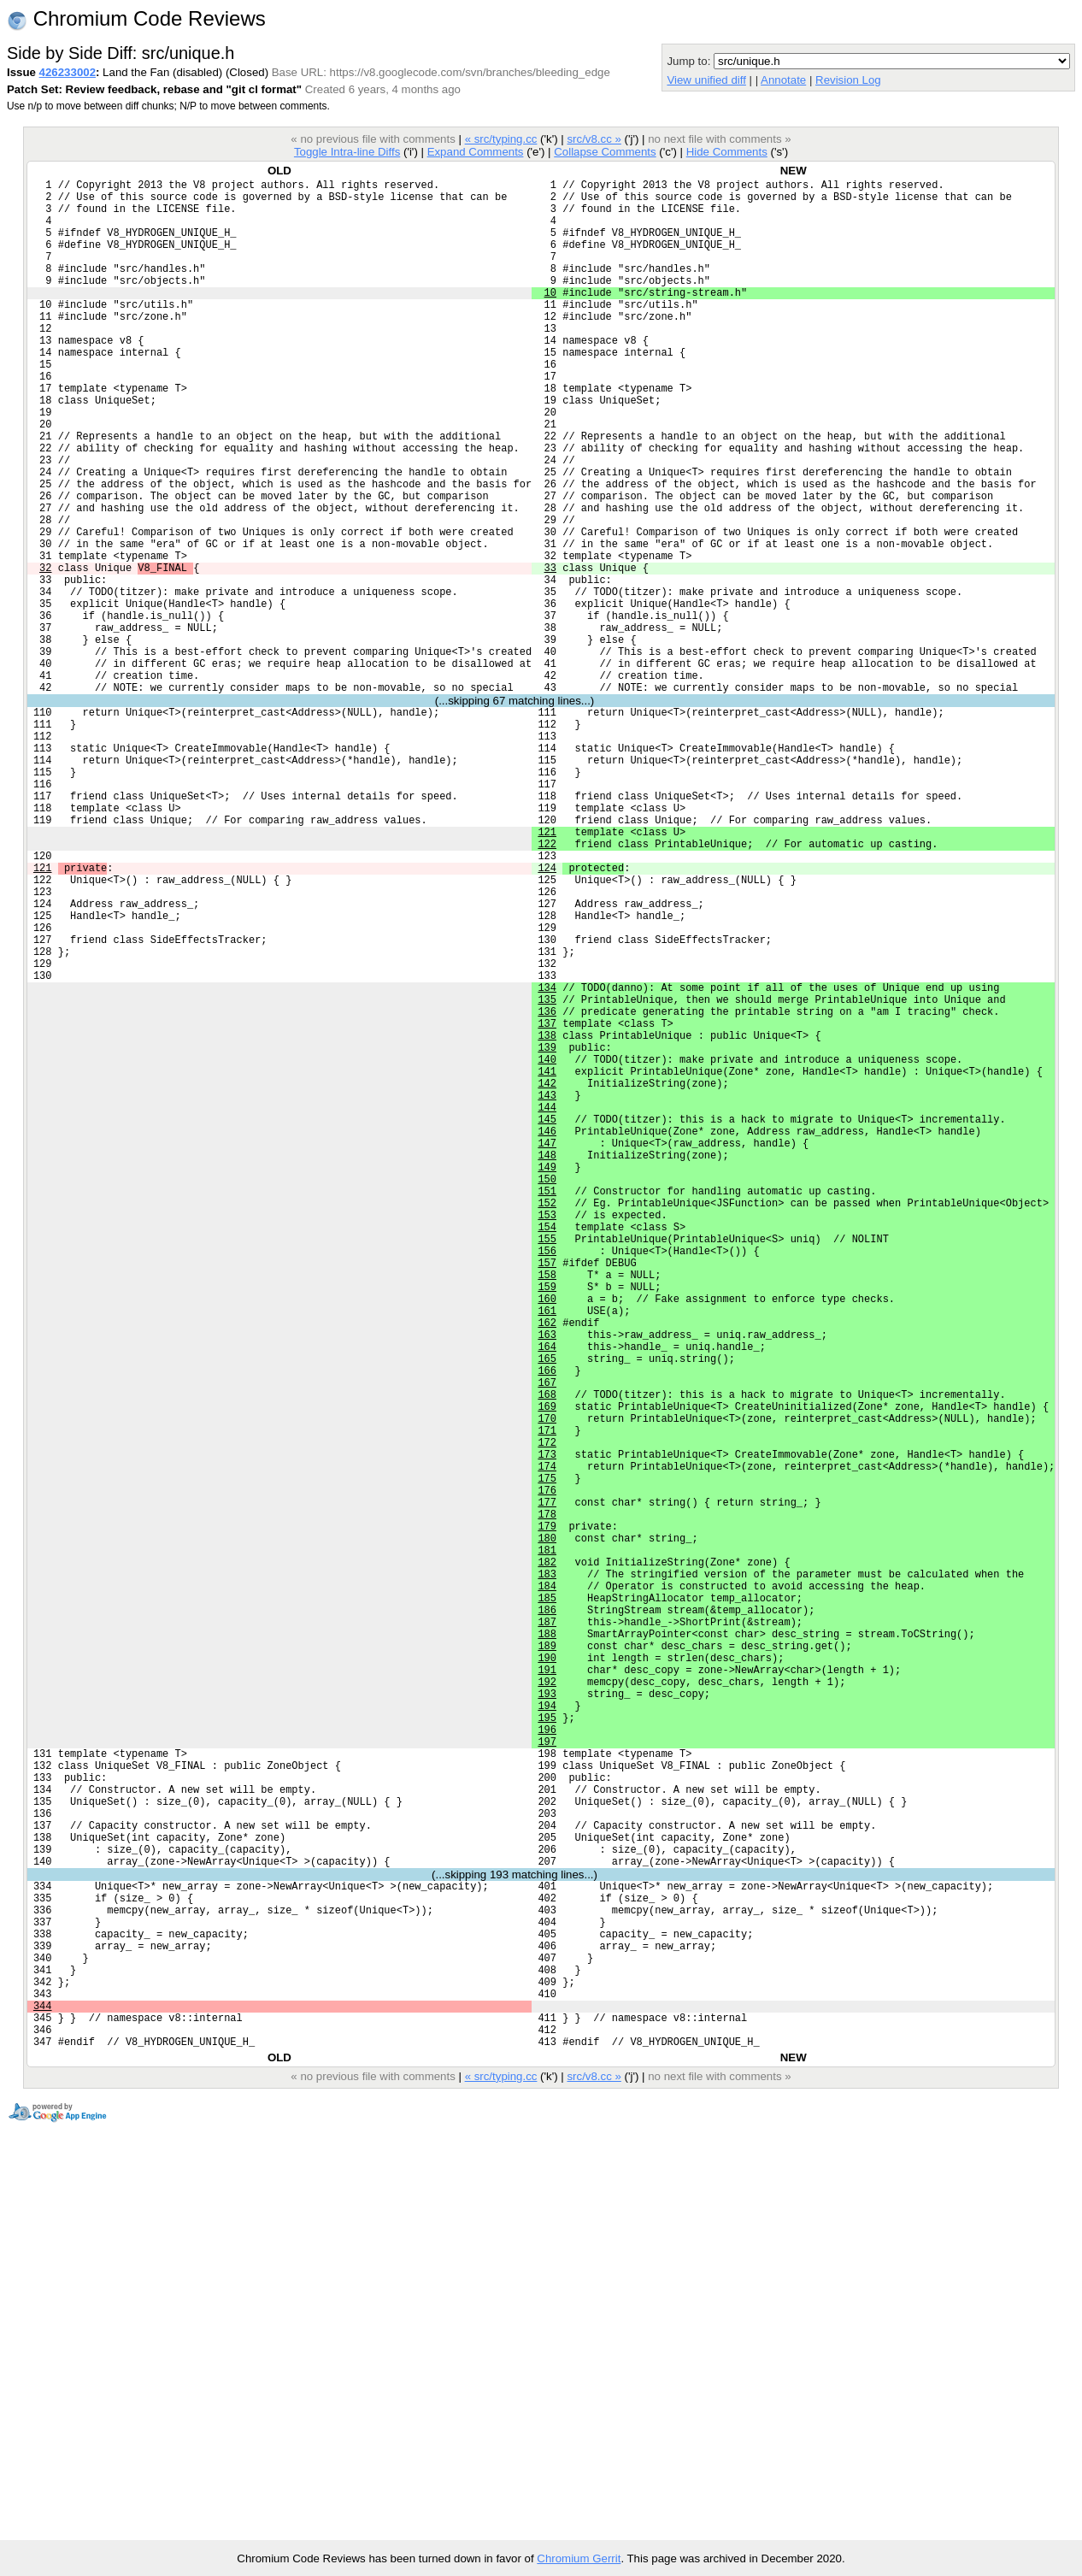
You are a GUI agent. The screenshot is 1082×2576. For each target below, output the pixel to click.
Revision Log (848, 80)
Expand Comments (475, 151)
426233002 (67, 72)
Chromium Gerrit (578, 2558)
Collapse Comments (605, 151)
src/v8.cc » (593, 139)
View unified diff (706, 80)
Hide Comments (726, 151)
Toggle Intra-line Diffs (347, 151)
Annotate (783, 80)
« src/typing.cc (501, 139)
